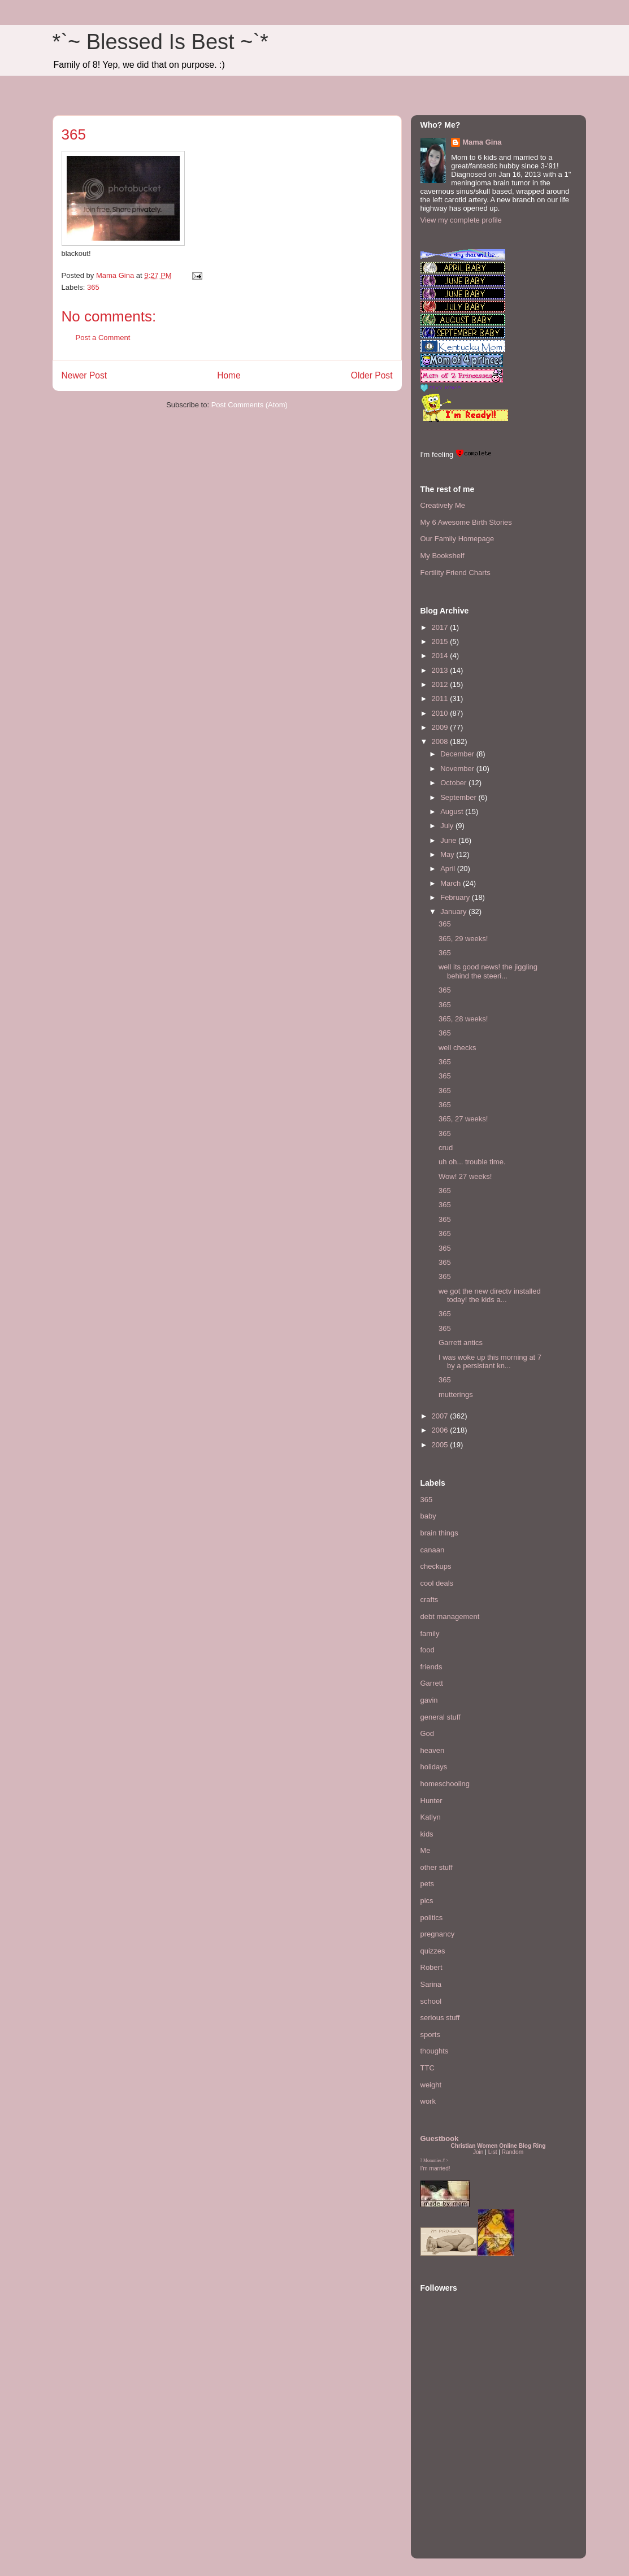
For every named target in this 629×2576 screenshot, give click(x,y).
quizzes (432, 1951)
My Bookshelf (442, 555)
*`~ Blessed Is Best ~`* (160, 42)
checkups (436, 1566)
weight (431, 2085)
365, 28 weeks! (463, 1019)
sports (430, 2034)
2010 (441, 713)
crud (446, 1147)
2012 (441, 684)
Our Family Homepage (457, 538)
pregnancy (437, 1934)
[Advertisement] (454, 2480)
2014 (441, 655)
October (454, 782)
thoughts (434, 2051)
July (448, 825)
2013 (441, 670)
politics (431, 1917)
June (449, 840)
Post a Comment (103, 337)
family (430, 1633)
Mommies (432, 2160)
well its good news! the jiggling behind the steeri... (488, 971)
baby (428, 1516)
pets (427, 1883)
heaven (432, 1750)
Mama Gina (481, 142)
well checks (457, 1047)
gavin (429, 1700)
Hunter (431, 1800)
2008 (441, 741)
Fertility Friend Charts (455, 572)
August (452, 811)
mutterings (456, 1394)
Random (512, 2152)
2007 (441, 1416)
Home (229, 375)
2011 (441, 698)
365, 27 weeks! (463, 1119)
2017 (441, 627)
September (459, 797)
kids (426, 1834)
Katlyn (430, 1817)
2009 (441, 727)
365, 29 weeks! (463, 938)
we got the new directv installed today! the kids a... (490, 1295)
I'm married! (435, 2168)
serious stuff (440, 2017)
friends (431, 1667)
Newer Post (84, 375)
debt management (450, 1616)
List (492, 2152)
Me (425, 1850)
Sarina (431, 1984)
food (427, 1650)
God (427, 1733)
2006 (441, 1430)
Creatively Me (442, 505)
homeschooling (445, 1783)
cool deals (437, 1583)
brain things (439, 1533)
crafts (429, 1599)
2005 (441, 1445)
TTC (427, 2068)
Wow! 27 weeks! (465, 1176)
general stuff (440, 1717)
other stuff (436, 1867)
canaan (432, 1550)
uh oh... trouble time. (472, 1162)
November (458, 768)
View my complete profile (461, 220)
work (428, 2101)
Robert (431, 1967)
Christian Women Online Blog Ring (497, 2146)
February (456, 897)
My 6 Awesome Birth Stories (466, 522)
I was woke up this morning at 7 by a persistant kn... (490, 1361)
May (448, 854)
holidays (434, 1767)
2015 (441, 641)
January (454, 911)
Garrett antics (461, 1342)
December (458, 754)
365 (93, 287)
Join (478, 2152)
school (431, 2001)
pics (426, 1900)
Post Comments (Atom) (249, 405)
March (451, 883)
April (448, 868)
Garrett (431, 1683)
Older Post (372, 375)
